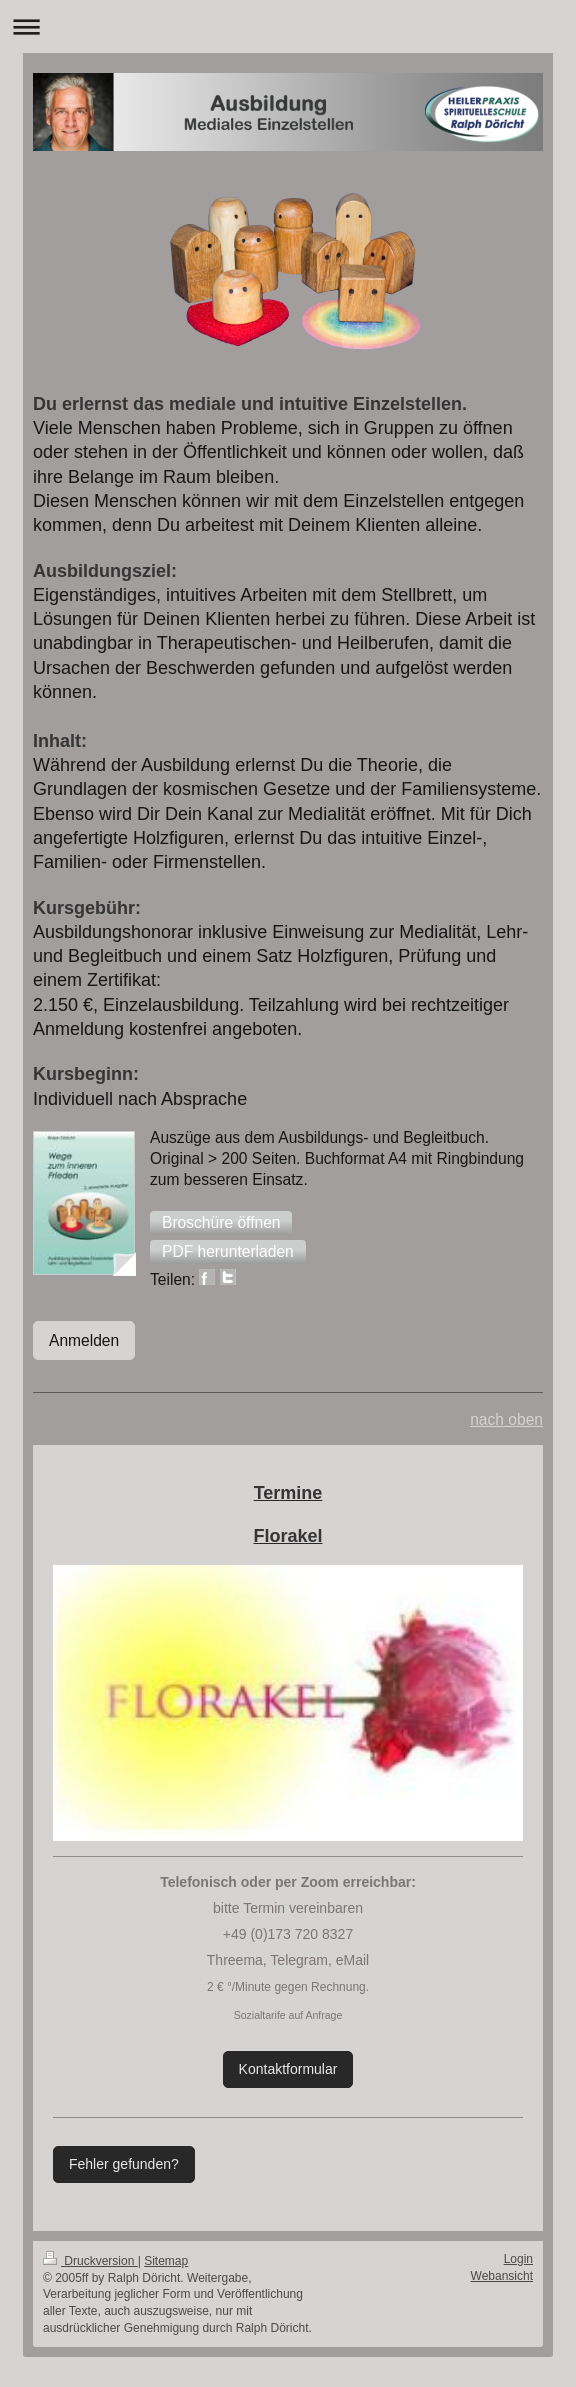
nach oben (506, 1419)
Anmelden (84, 1340)
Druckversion (90, 2261)
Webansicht (502, 2276)
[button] (221, 1223)
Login (518, 2259)
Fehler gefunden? (124, 2164)
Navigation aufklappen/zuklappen (288, 26)
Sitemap (166, 2261)
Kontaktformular (288, 2069)
